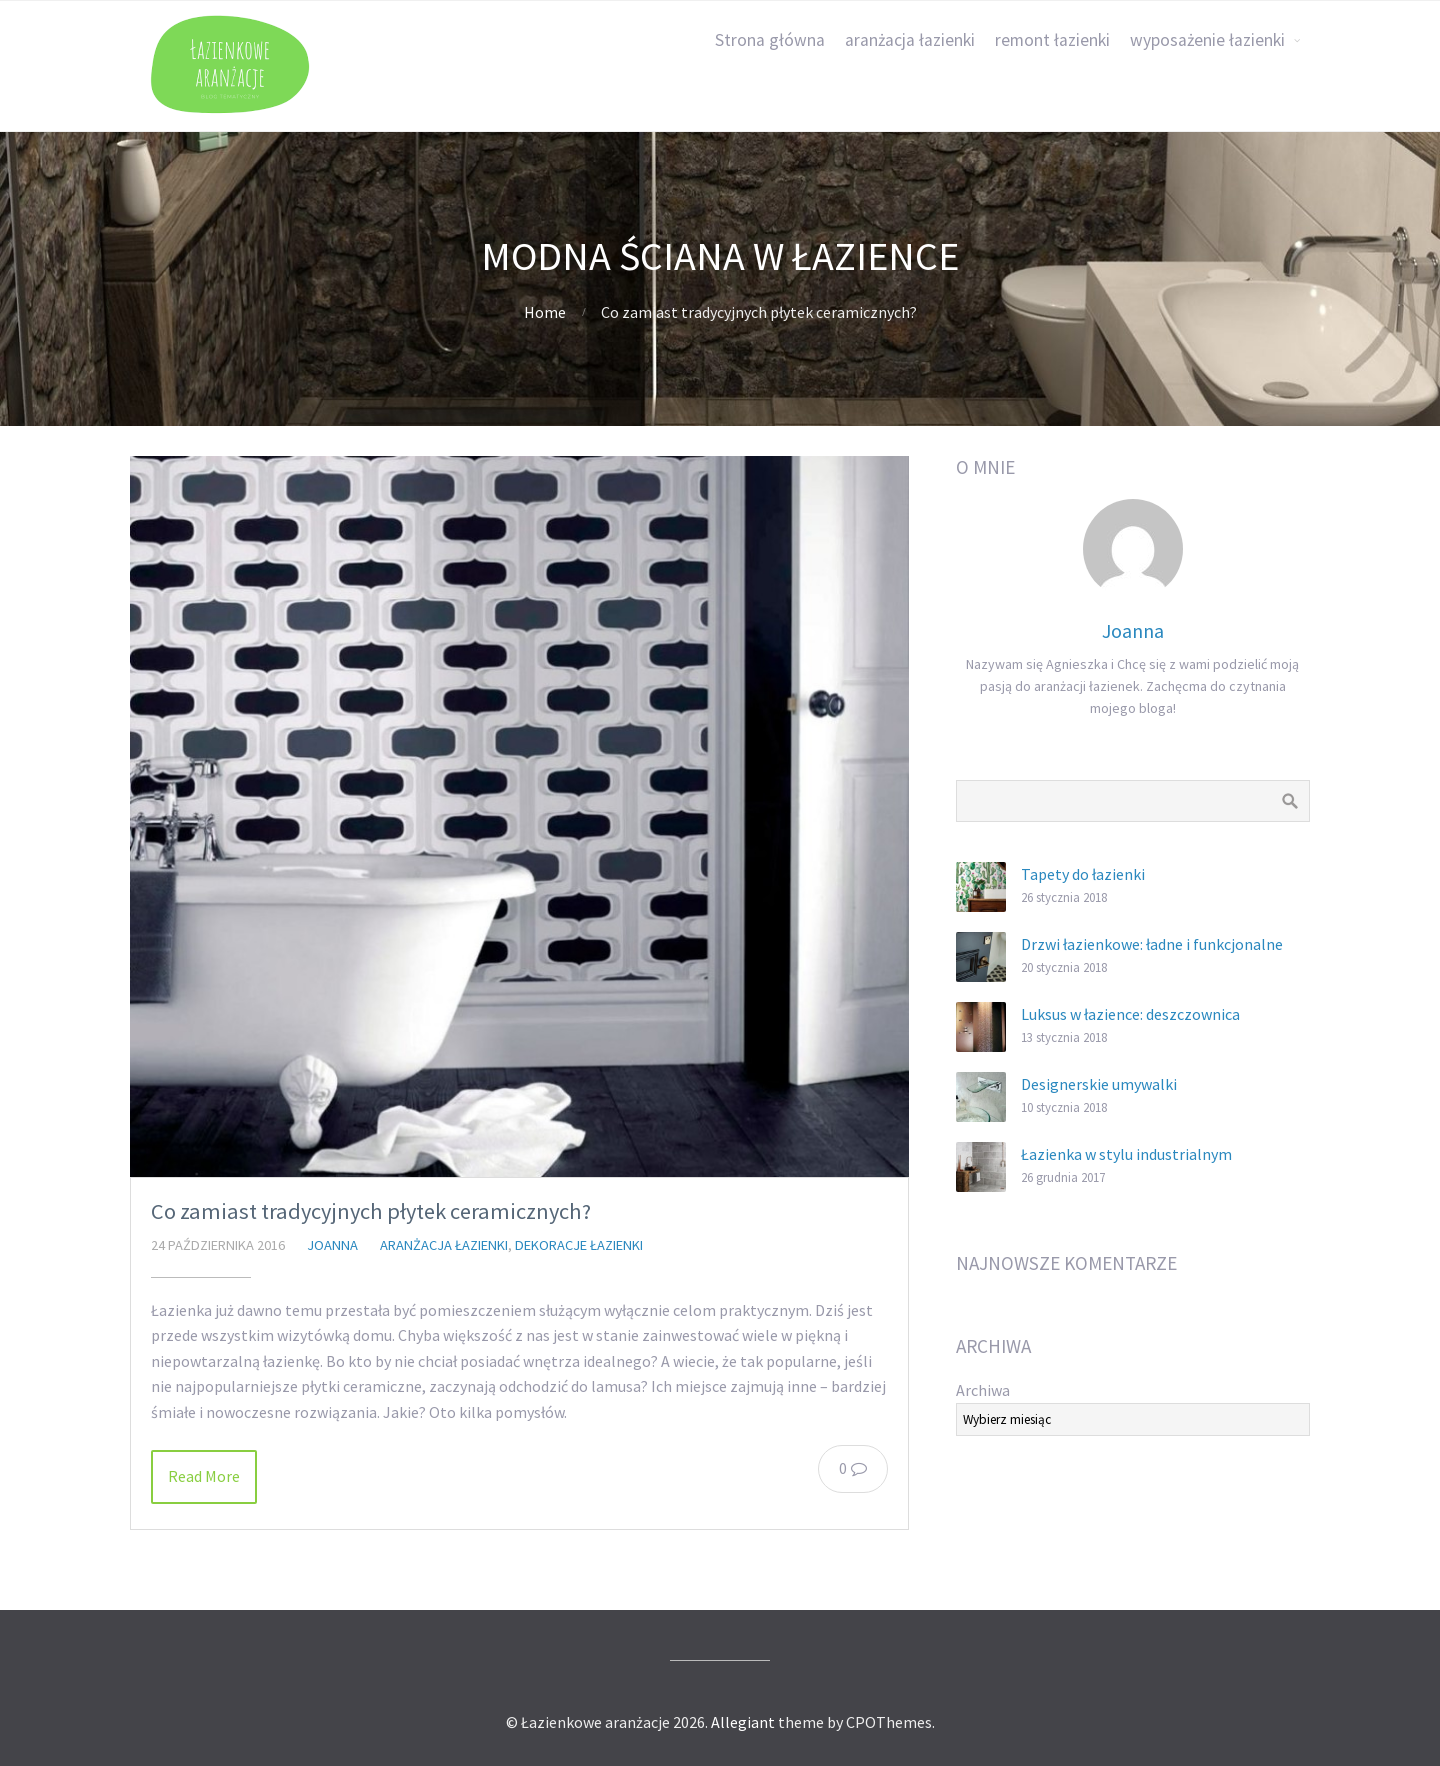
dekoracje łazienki (579, 1245)
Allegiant (743, 1722)
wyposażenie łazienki (1207, 40)
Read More (204, 1476)
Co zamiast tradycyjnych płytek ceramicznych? (371, 1211)
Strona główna (770, 40)
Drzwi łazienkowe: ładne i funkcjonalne (1152, 944)
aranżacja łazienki (910, 40)
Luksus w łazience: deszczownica (1130, 1014)
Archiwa (983, 1390)
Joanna (332, 1245)
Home (545, 312)
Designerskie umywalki (1099, 1084)
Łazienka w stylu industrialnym (1126, 1154)
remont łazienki (1052, 40)
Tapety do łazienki (1083, 874)
